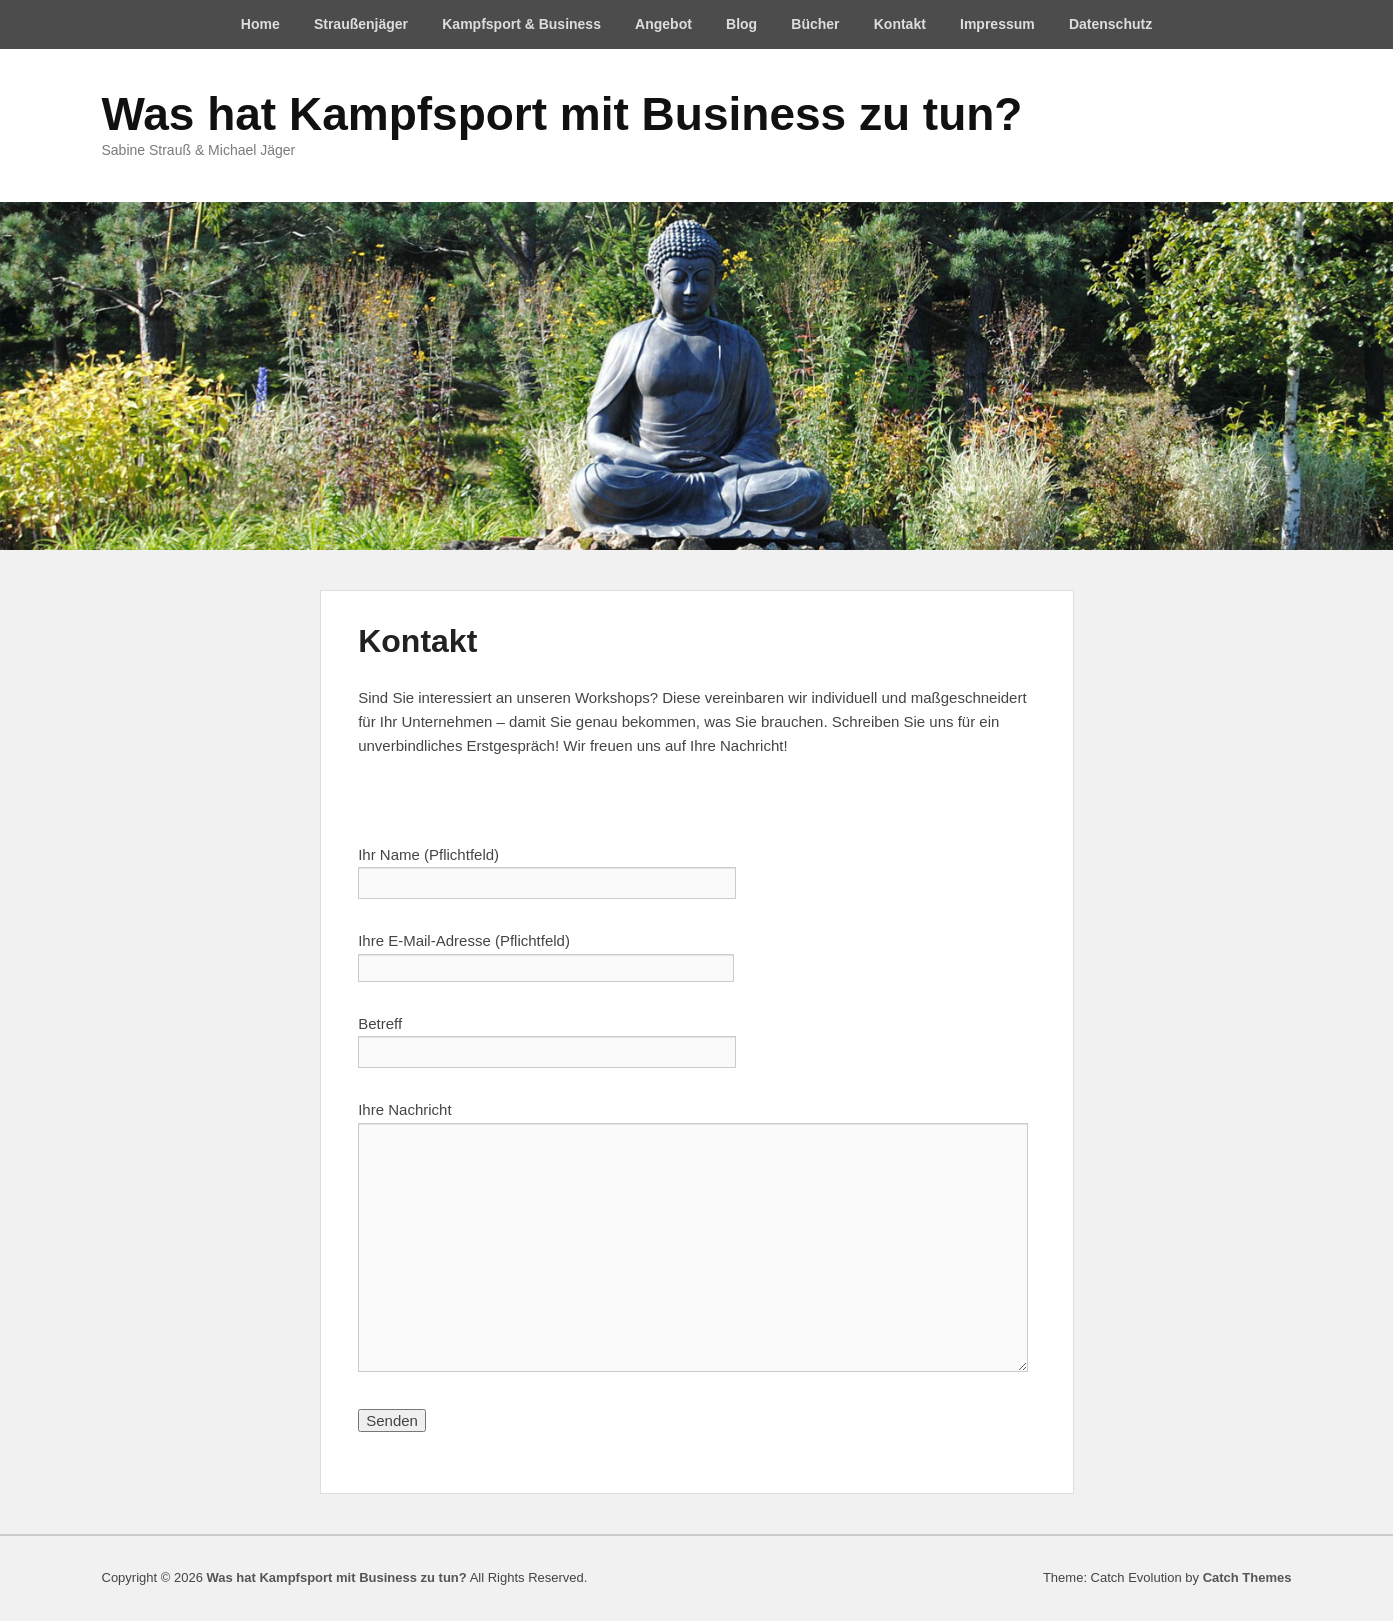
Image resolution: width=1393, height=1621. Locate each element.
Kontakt (900, 24)
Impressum (997, 24)
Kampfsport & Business (521, 24)
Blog (741, 24)
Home (260, 24)
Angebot (663, 24)
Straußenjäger (361, 24)
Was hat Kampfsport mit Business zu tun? (562, 114)
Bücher (815, 24)
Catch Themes (1247, 1577)
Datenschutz (1110, 24)
